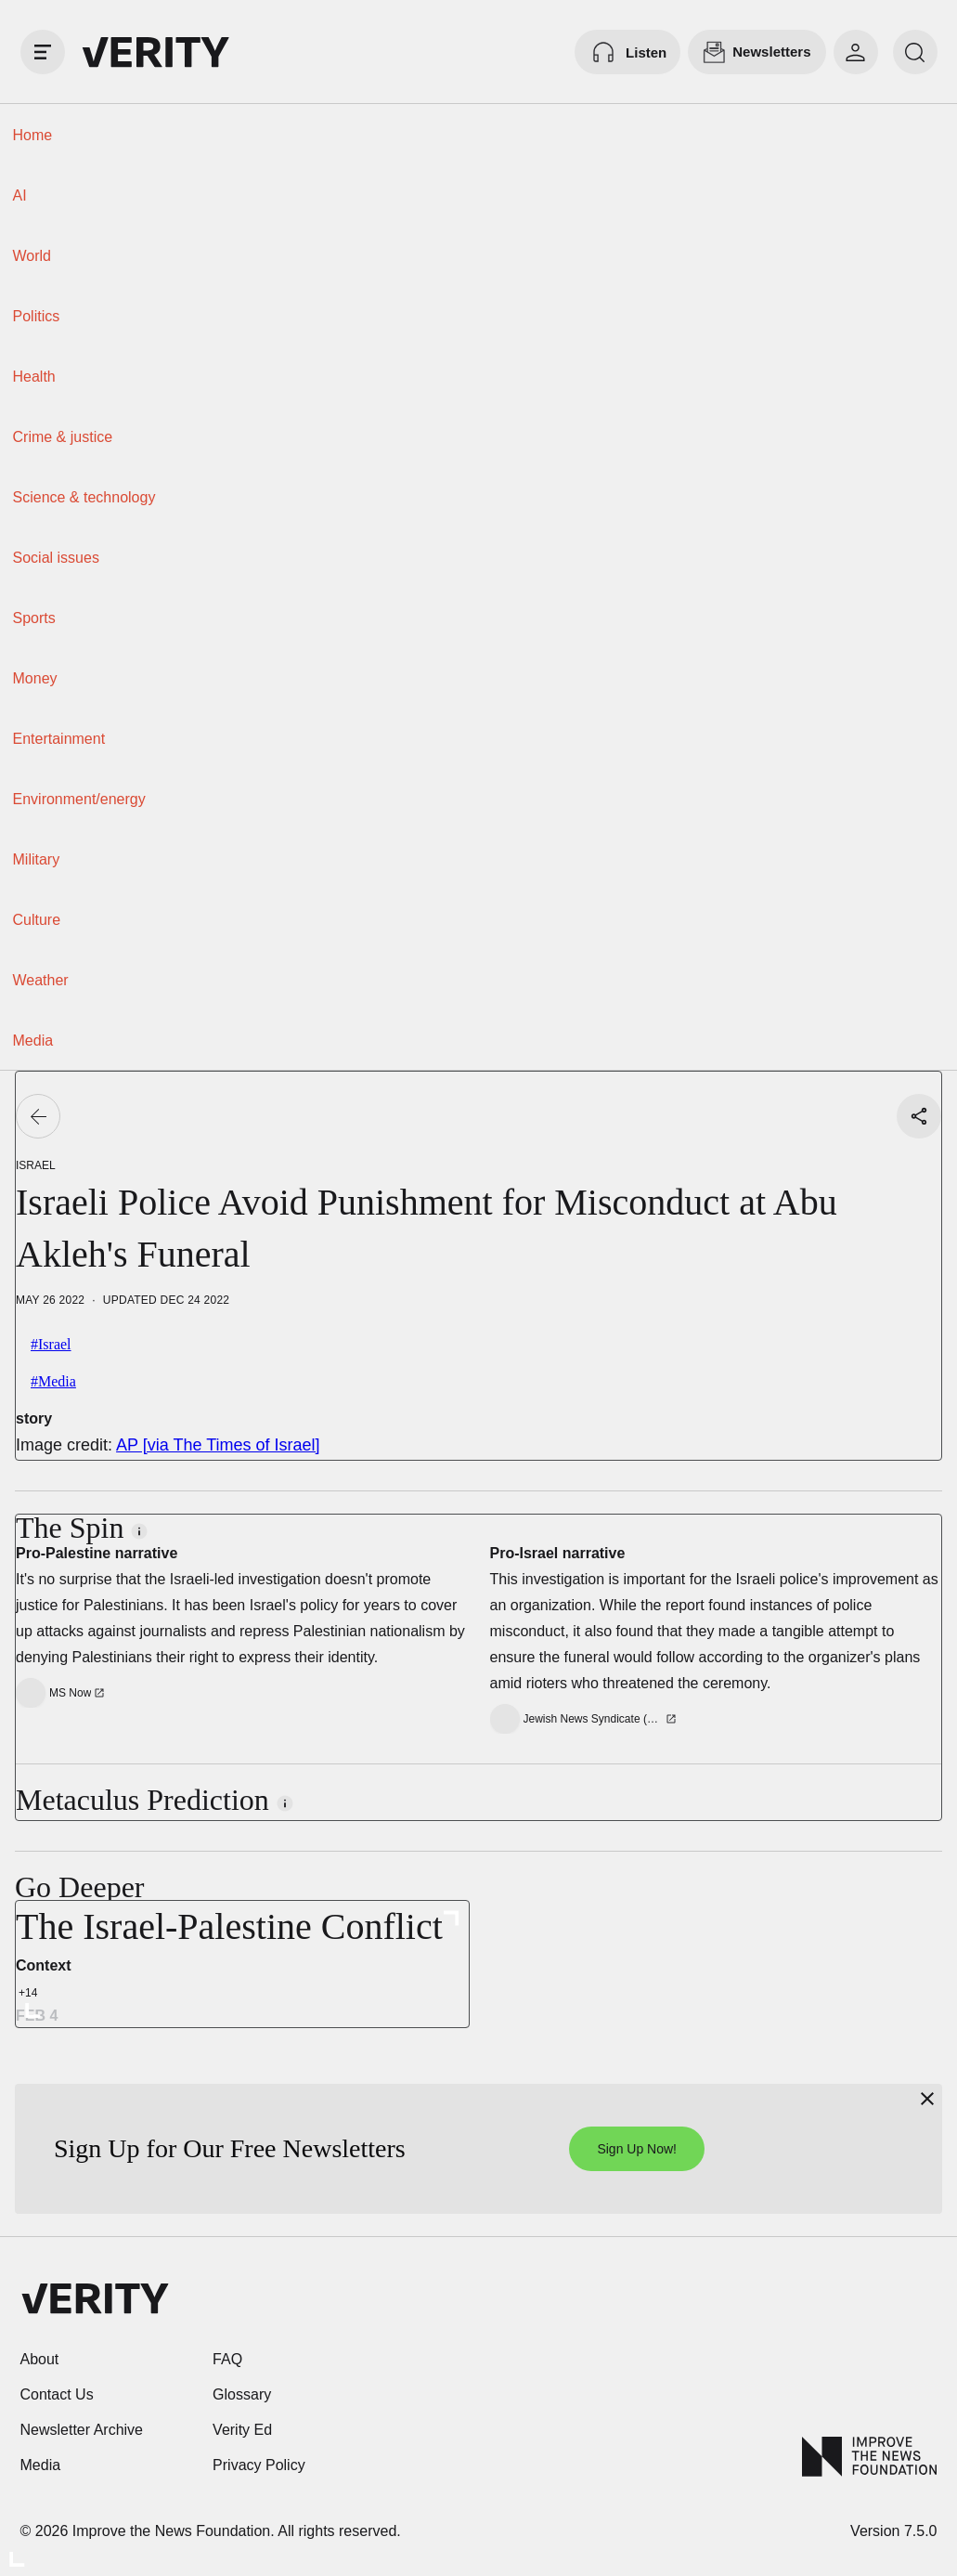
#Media (53, 1381)
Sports (34, 618)
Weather (41, 980)
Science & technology (84, 497)
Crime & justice (63, 437)
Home (33, 135)
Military (36, 859)
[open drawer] (42, 52)
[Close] (927, 2099)
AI (20, 195)
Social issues (56, 558)
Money (35, 678)
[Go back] (38, 1116)
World (32, 256)
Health (34, 376)
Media (33, 1040)
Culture (37, 920)
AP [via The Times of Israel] (217, 1445)
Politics (36, 316)
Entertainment (59, 739)
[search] (915, 52)
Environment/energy (79, 799)
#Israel (51, 1344)
